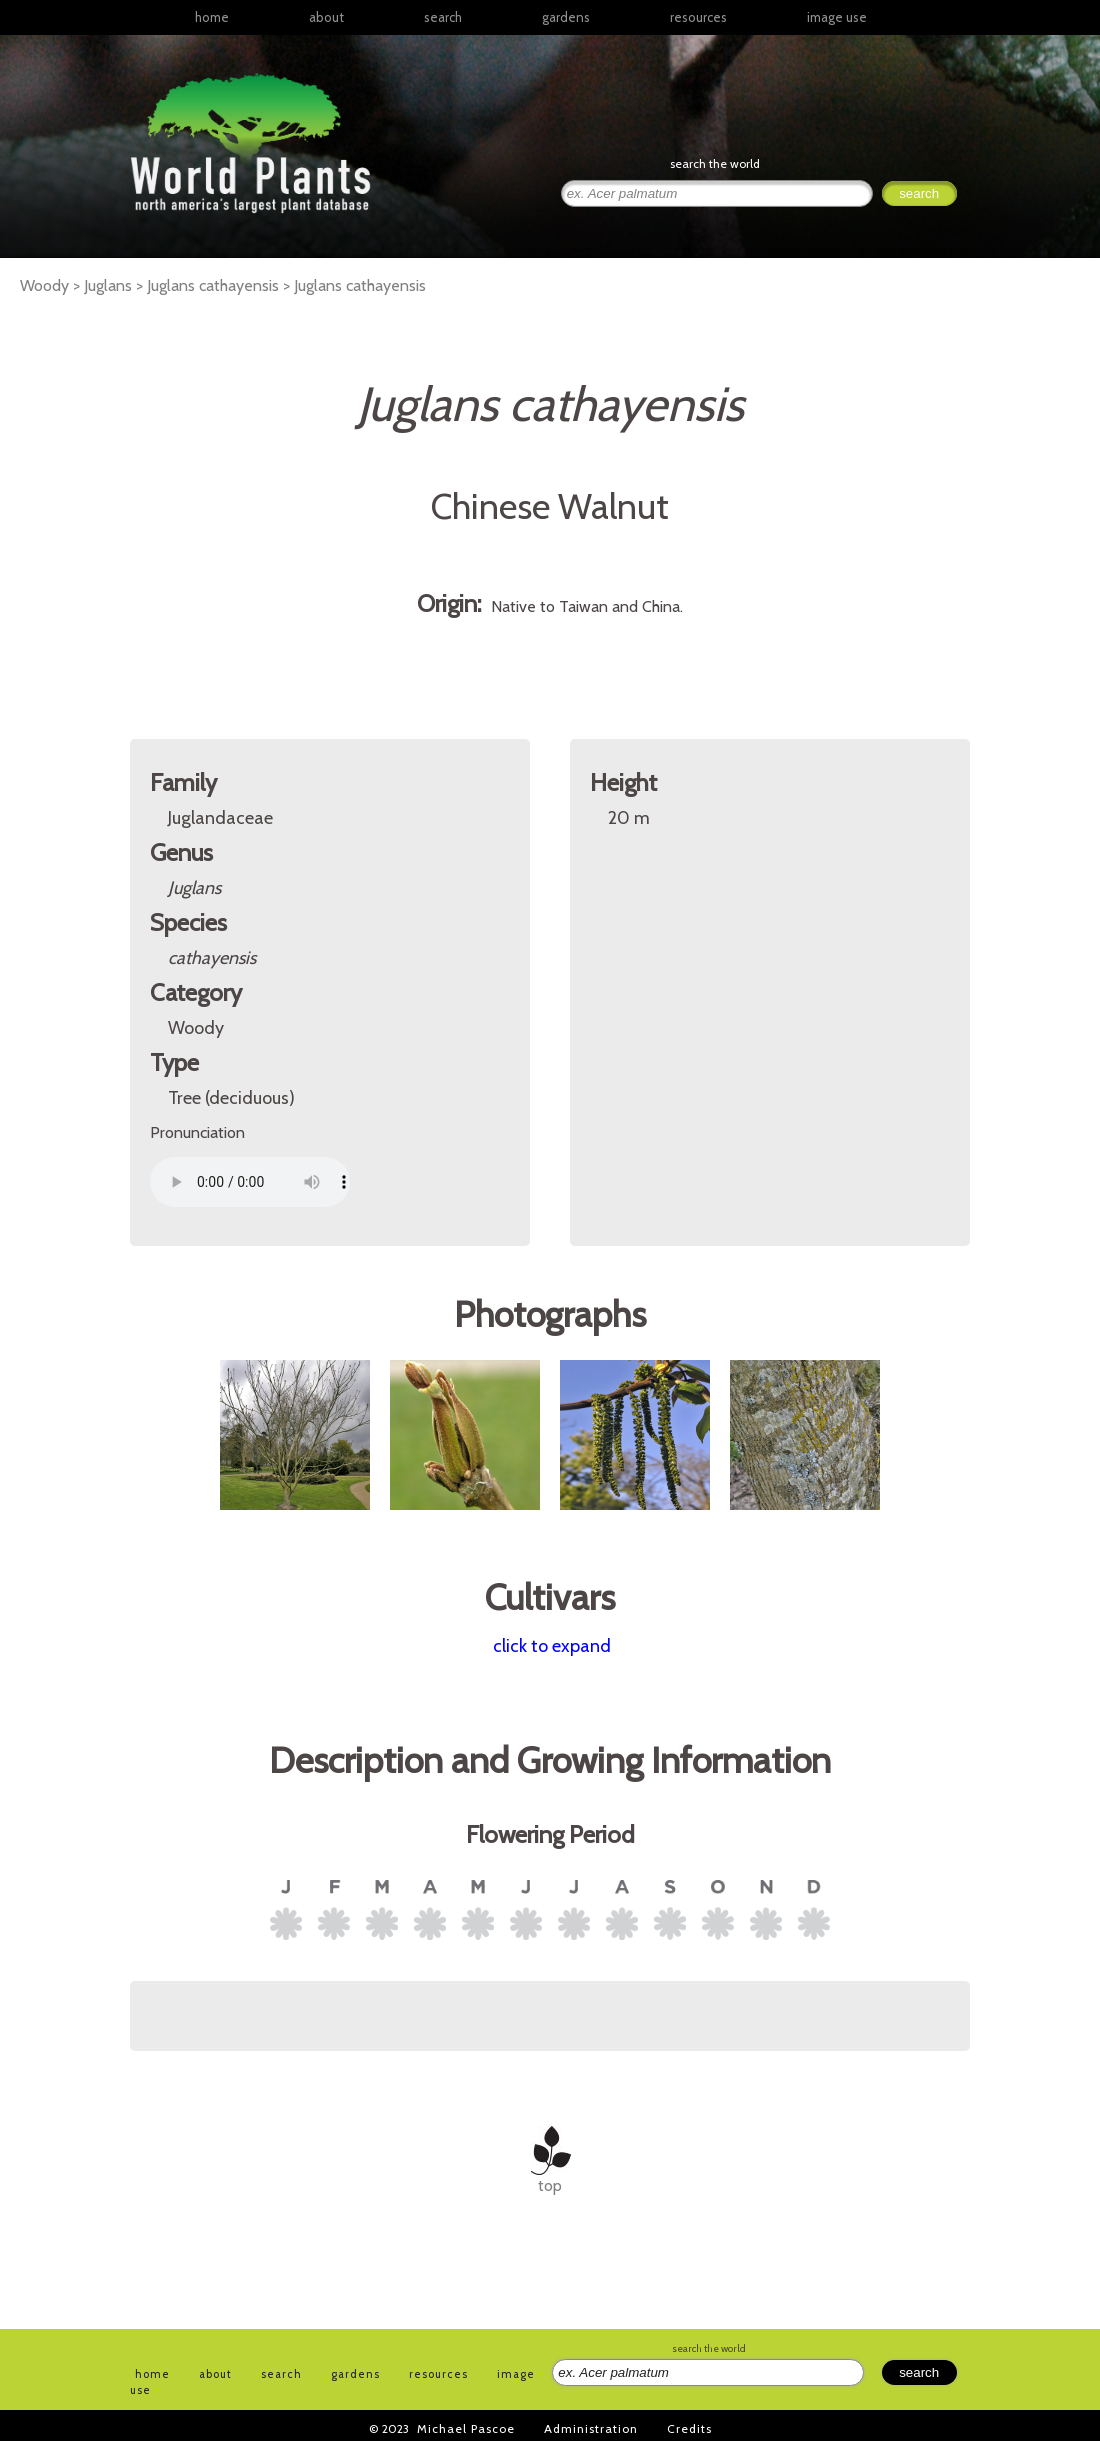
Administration (591, 2428)
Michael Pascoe (466, 2428)
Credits (689, 2428)
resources (438, 2374)
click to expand (552, 1646)
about (326, 17)
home (212, 17)
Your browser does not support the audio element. (250, 1182)
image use (837, 17)
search (443, 17)
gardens (566, 17)
